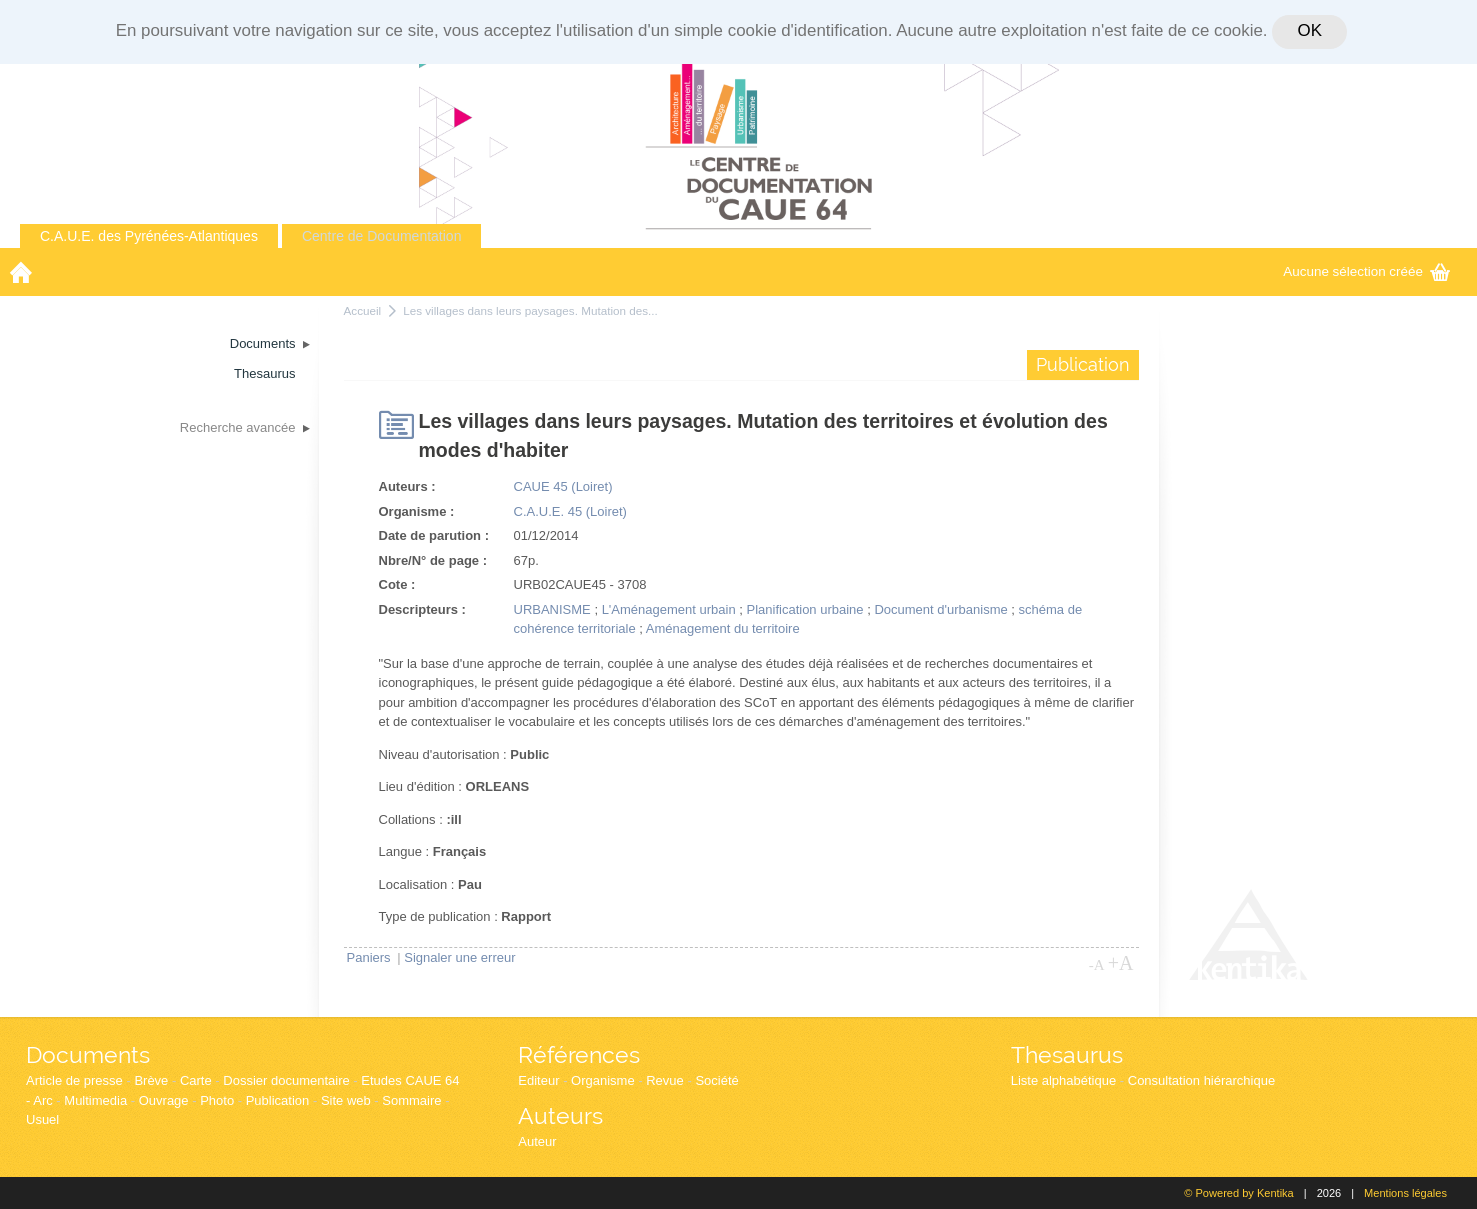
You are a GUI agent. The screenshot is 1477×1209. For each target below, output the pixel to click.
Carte (196, 1080)
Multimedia (95, 1100)
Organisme (603, 1080)
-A (1097, 965)
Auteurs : (407, 486)
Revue (665, 1080)
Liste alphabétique (1064, 1080)
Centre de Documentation (382, 236)
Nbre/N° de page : (433, 560)
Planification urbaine (805, 609)
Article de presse (74, 1080)
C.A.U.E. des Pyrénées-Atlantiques (149, 236)
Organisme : (417, 511)
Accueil (363, 310)
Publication (278, 1100)
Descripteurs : (422, 609)
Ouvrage (164, 1100)
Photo (217, 1100)
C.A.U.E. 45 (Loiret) (570, 511)
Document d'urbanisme (940, 609)
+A (1121, 963)
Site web (346, 1100)
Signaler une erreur (459, 957)
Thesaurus (1067, 1054)
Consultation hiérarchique (1201, 1080)
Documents (88, 1054)
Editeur (538, 1080)
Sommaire (411, 1100)
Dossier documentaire (286, 1080)
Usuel (42, 1119)
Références (579, 1054)
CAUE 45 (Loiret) (563, 486)
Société (716, 1080)
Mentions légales (1405, 1193)
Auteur (537, 1141)
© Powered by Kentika (1238, 1193)
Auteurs (560, 1115)
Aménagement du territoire (723, 628)
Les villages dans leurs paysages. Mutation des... (530, 310)
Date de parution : (434, 535)
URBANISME (552, 609)
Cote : (397, 584)
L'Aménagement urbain (669, 609)
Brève (151, 1080)
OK (1310, 30)
